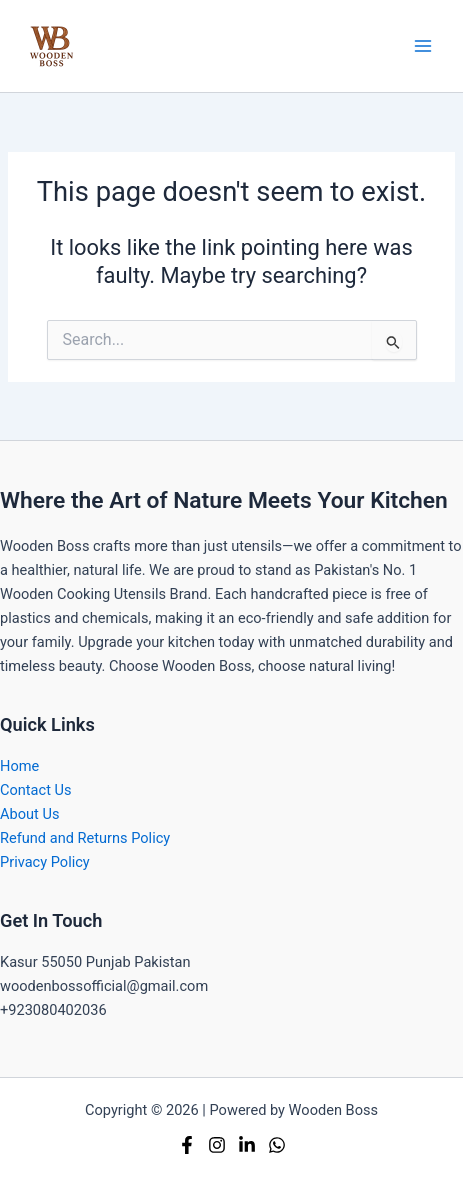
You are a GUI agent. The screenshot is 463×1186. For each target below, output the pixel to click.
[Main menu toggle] (423, 46)
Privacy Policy (45, 862)
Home (19, 766)
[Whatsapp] (277, 1145)
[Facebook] (187, 1145)
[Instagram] (217, 1145)
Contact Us (36, 790)
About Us (29, 814)
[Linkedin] (247, 1145)
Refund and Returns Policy (85, 838)
